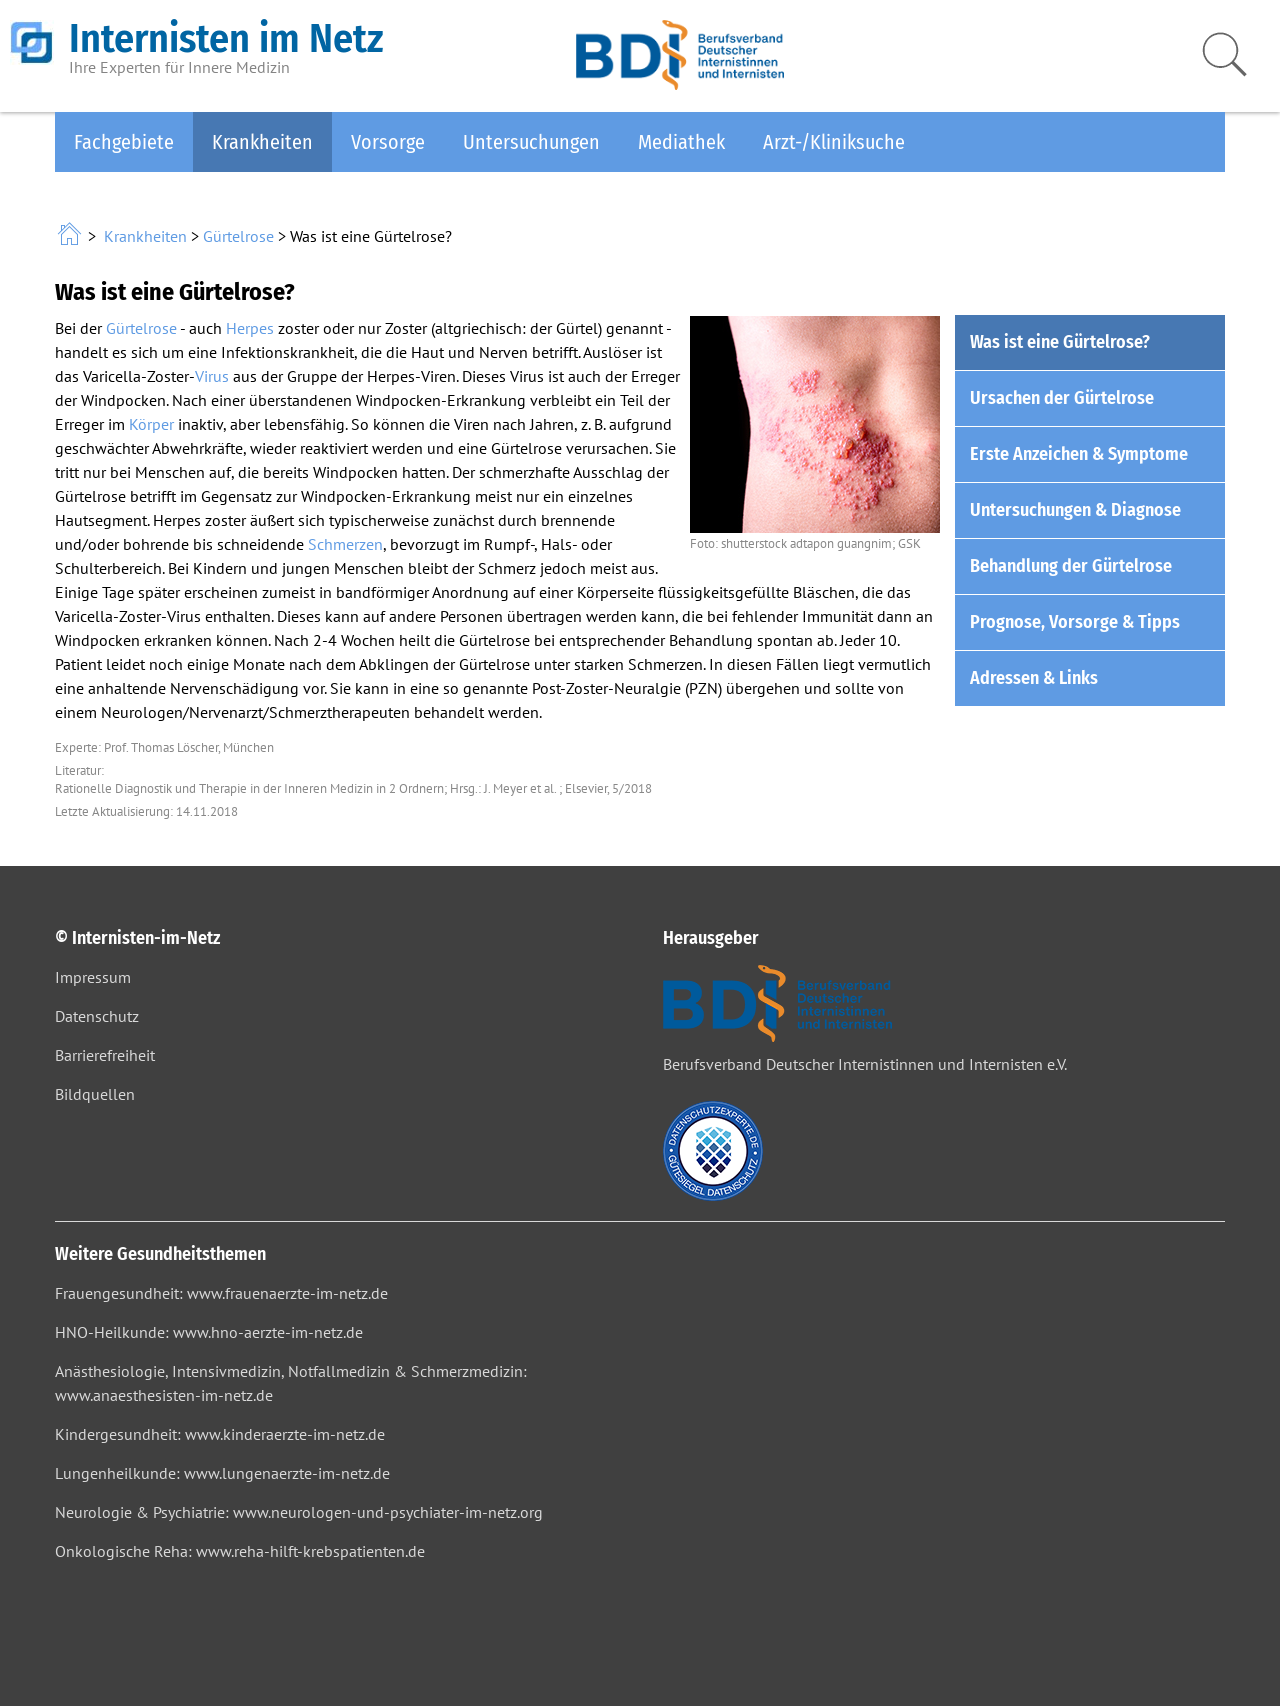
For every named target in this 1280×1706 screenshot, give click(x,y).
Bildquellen (95, 1094)
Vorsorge (388, 142)
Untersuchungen (531, 142)
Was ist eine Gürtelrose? (1060, 342)
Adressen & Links (1034, 678)
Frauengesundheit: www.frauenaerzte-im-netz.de (221, 1293)
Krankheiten (262, 142)
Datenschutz (97, 1016)
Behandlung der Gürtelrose (1071, 566)
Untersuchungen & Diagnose (1075, 510)
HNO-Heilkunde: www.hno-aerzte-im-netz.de (209, 1332)
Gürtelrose (238, 236)
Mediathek (681, 142)
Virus (212, 376)
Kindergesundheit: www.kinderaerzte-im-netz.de (220, 1434)
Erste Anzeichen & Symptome (1079, 454)
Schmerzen (345, 544)
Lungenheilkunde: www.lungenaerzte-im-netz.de (222, 1473)
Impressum (93, 977)
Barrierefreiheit (105, 1055)
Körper (151, 424)
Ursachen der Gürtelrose (1062, 398)
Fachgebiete (124, 142)
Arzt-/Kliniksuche (834, 142)
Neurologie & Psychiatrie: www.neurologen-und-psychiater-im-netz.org (299, 1512)
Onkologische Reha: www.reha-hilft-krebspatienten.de (240, 1551)
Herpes (250, 328)
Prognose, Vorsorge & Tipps (1075, 622)
